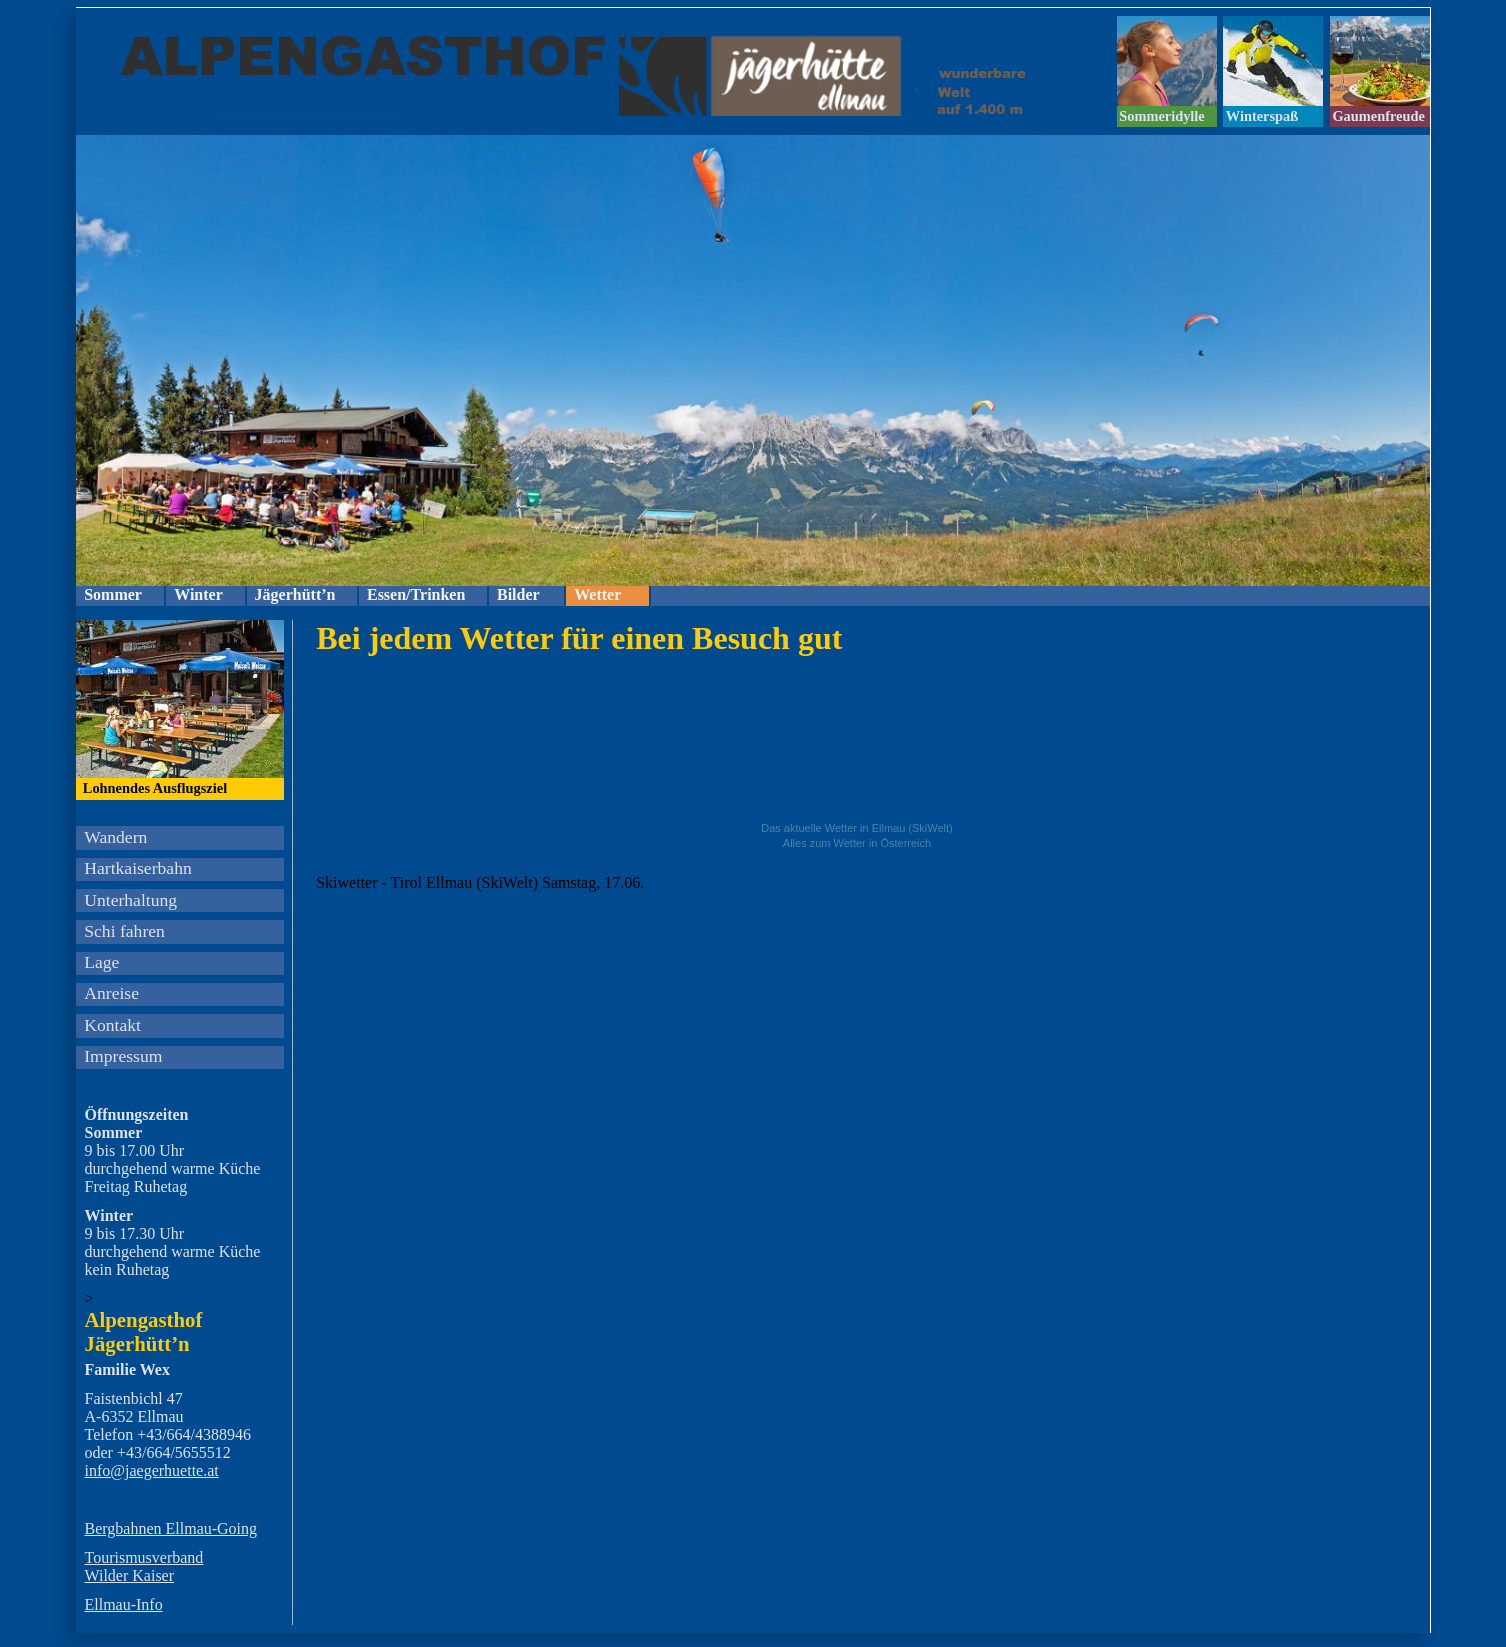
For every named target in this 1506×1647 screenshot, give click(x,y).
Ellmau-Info (124, 1604)
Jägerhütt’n (295, 594)
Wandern (115, 837)
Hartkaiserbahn (137, 868)
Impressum (123, 1056)
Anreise (111, 993)
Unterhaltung (130, 900)
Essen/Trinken (416, 594)
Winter (198, 594)
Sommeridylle (1162, 116)
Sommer (113, 594)
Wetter (597, 594)
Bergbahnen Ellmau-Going (171, 1528)
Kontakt (112, 1025)
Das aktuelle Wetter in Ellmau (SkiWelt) (857, 828)
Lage (101, 962)
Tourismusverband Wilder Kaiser (144, 1566)
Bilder (518, 594)
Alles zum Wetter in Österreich (857, 843)
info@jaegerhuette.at (152, 1470)
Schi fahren (124, 931)
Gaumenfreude (1378, 116)
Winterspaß (1262, 116)
